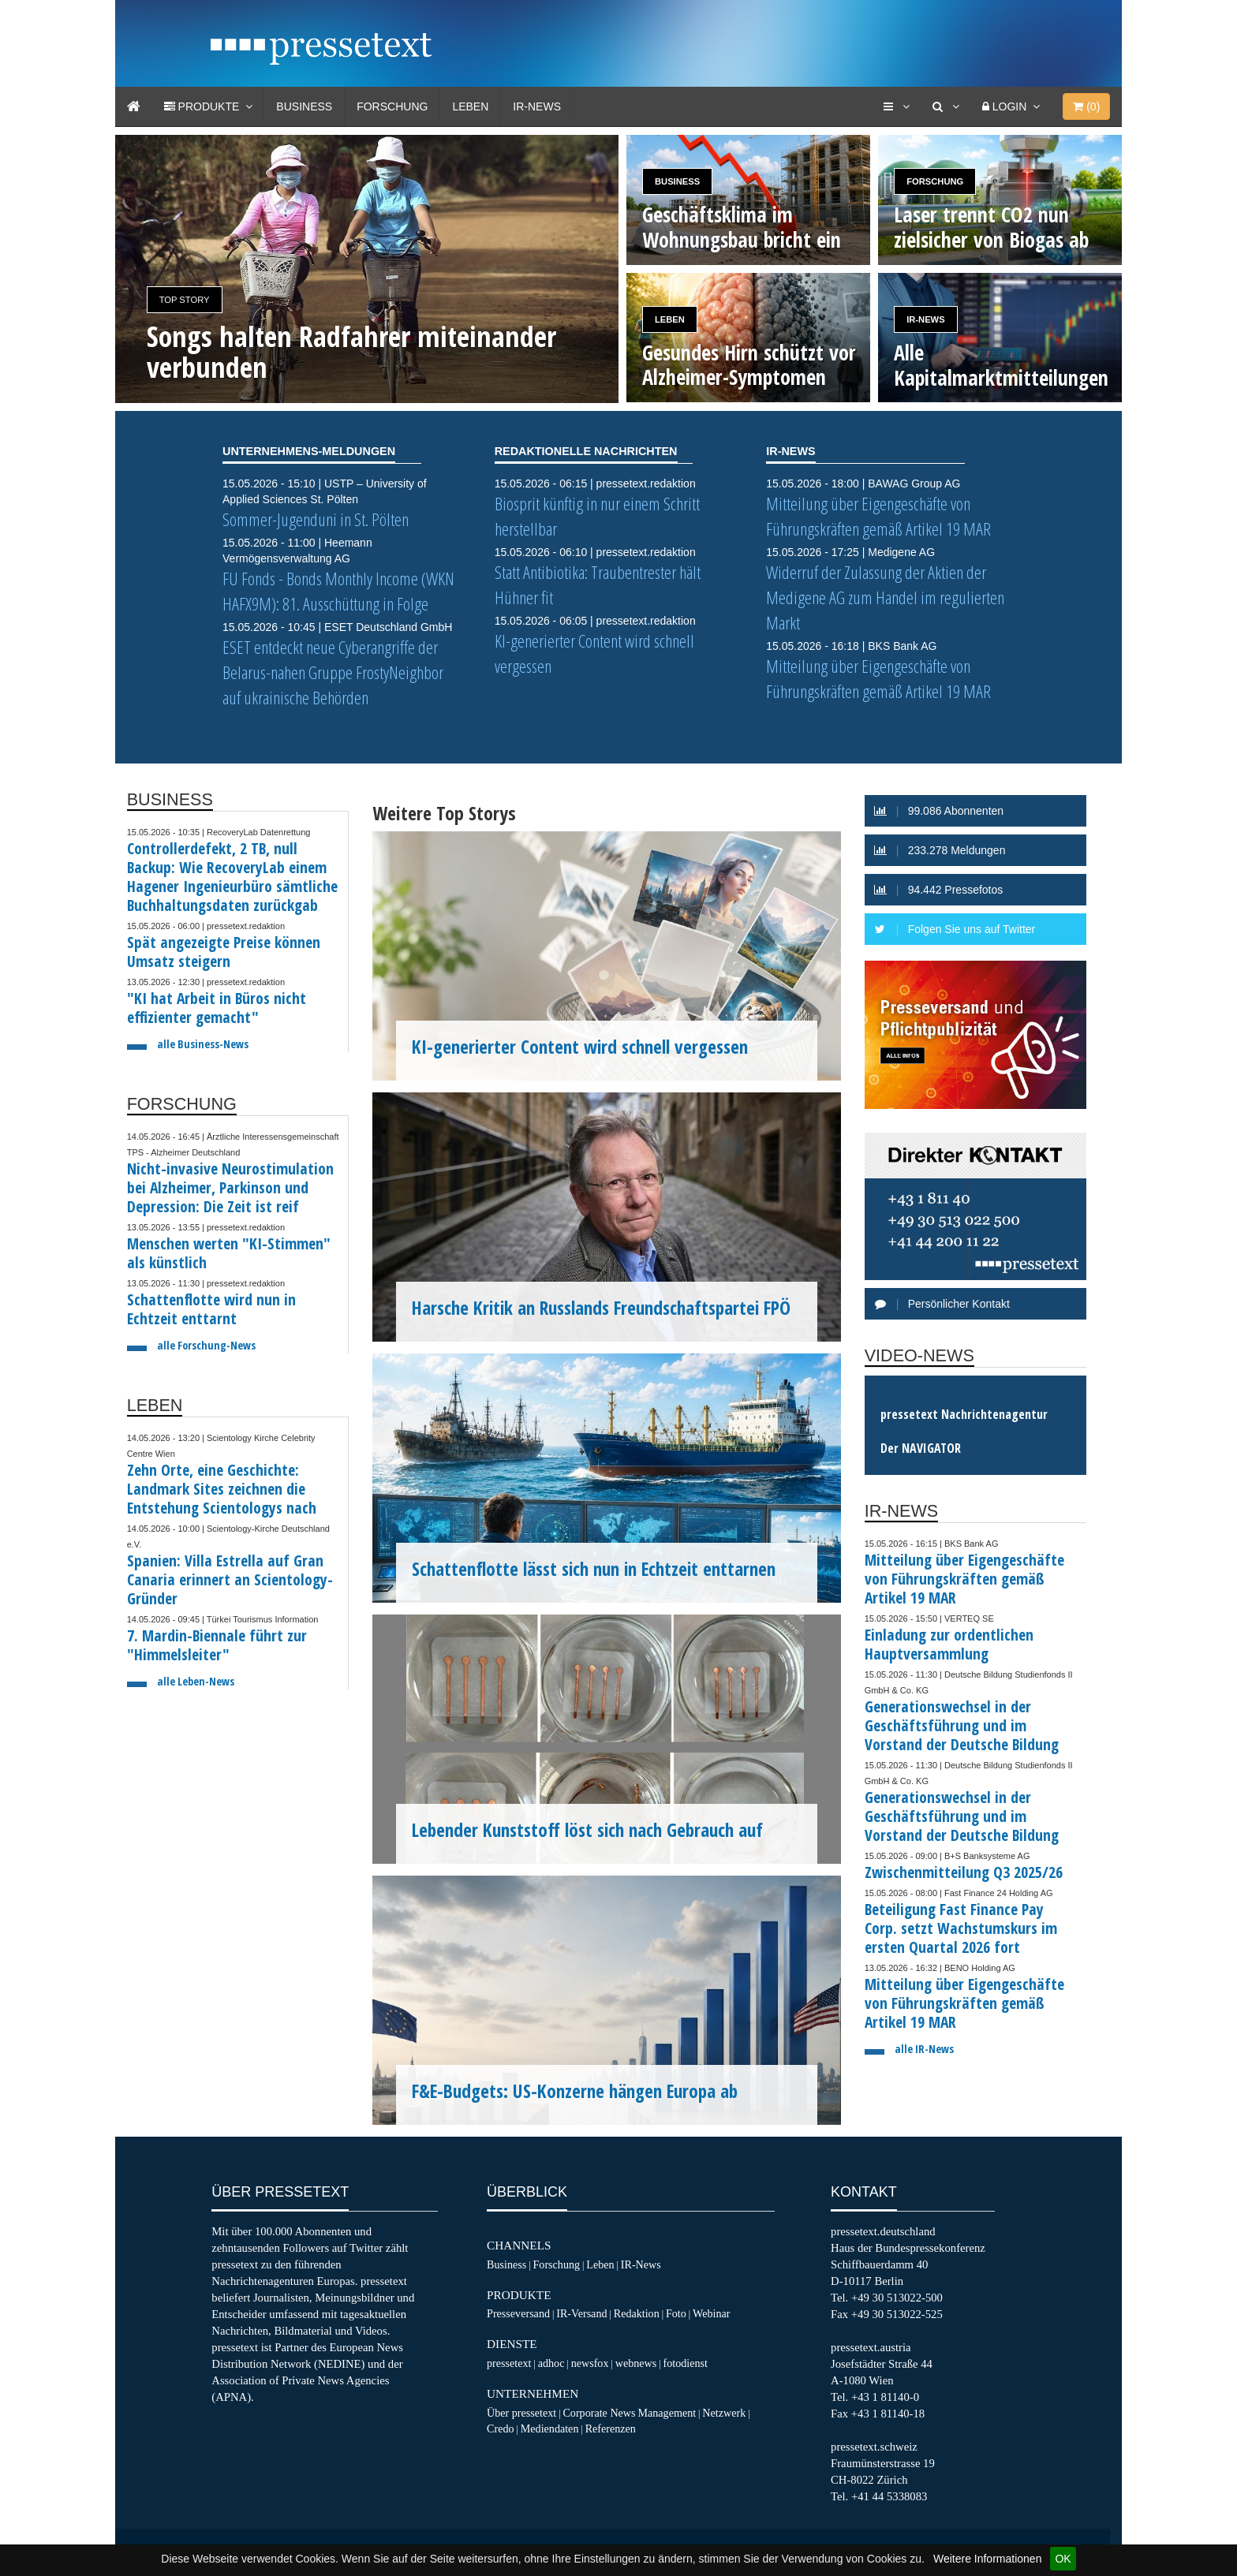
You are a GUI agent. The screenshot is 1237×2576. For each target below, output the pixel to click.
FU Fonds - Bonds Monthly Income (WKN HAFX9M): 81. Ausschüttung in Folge (338, 591)
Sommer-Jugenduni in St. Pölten (315, 519)
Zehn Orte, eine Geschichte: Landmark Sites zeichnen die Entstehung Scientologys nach (221, 1488)
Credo (500, 2428)
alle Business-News (203, 1043)
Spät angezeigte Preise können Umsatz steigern (223, 951)
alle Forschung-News (206, 1345)
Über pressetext (521, 2412)
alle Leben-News (195, 1681)
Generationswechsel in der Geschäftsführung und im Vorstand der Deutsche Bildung (962, 1725)
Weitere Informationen (987, 2558)
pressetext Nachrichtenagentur (964, 1414)
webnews (636, 2363)
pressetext (509, 2363)
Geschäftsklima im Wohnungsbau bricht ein (741, 227)
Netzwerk (724, 2412)
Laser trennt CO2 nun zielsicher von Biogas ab (991, 227)
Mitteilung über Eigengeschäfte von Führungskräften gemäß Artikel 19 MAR (878, 516)
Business (304, 106)
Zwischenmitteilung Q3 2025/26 (964, 1872)
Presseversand (518, 2313)
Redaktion (637, 2313)
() (1086, 106)
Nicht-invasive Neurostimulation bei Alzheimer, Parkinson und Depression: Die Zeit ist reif (230, 1187)
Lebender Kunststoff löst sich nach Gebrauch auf (587, 1829)
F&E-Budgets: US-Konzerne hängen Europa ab (575, 2091)
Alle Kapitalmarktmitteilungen (1001, 365)
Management (666, 2412)
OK (1063, 2558)
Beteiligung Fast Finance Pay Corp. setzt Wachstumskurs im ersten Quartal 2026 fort (961, 1928)
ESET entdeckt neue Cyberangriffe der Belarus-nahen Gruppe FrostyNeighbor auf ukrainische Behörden (332, 672)
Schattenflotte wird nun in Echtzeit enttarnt (211, 1309)
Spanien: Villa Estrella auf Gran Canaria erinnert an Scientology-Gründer (230, 1579)
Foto (676, 2313)
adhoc (551, 2363)
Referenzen (610, 2428)
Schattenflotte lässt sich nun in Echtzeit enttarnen (593, 1568)
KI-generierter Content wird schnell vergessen (580, 1046)
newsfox (590, 2363)
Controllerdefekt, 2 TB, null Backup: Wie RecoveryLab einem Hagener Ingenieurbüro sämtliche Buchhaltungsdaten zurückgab (232, 877)
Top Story (184, 299)
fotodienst (685, 2363)
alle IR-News (924, 2048)
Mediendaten (550, 2428)
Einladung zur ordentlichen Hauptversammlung (949, 1644)
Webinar (711, 2313)
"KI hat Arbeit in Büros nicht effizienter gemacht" (216, 1007)
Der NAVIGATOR (920, 1448)
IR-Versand (581, 2313)
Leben (470, 106)
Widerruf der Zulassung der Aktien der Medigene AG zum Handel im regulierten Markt (885, 597)
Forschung (392, 106)
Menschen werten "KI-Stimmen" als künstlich (229, 1253)
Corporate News (598, 2412)
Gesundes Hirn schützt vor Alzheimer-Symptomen (749, 365)
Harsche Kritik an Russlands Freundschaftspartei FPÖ (601, 1307)
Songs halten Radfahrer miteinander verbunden (351, 352)
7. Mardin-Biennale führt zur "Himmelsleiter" (217, 1645)
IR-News (537, 106)
